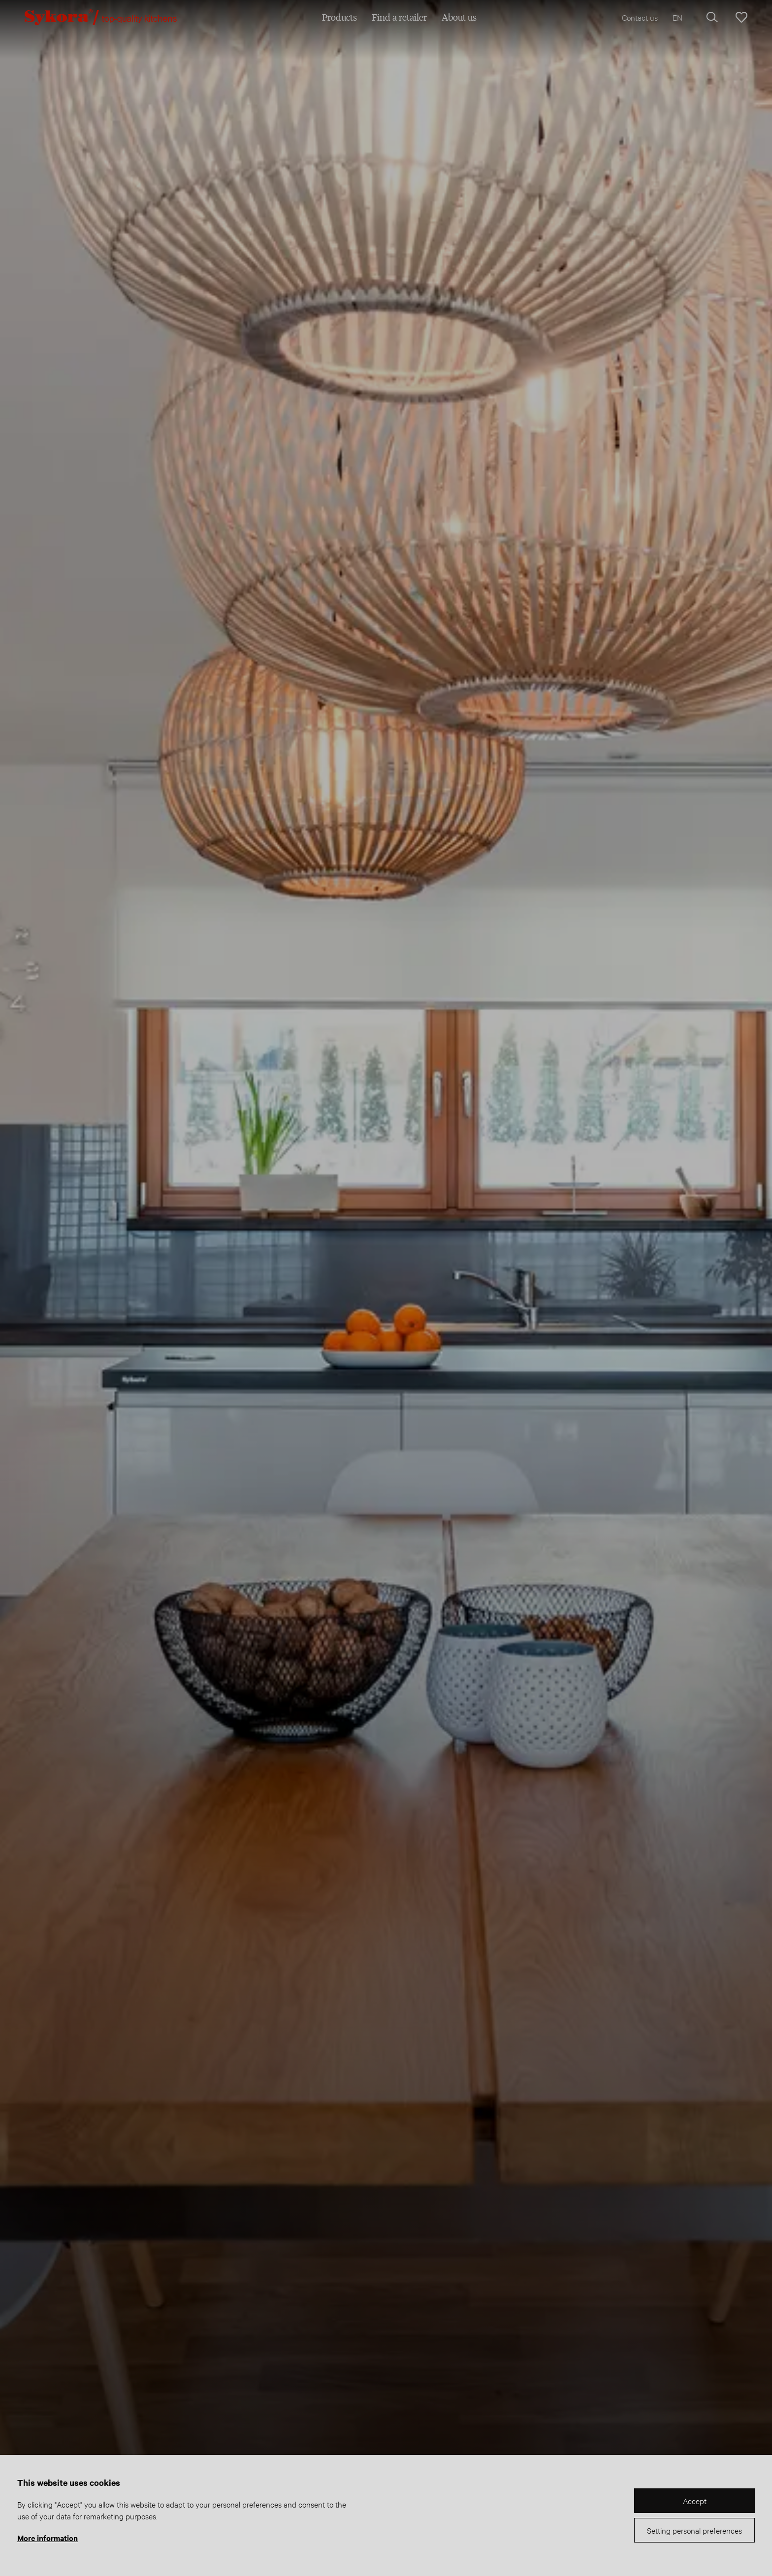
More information (47, 2537)
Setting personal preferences (694, 2530)
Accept (695, 2500)
